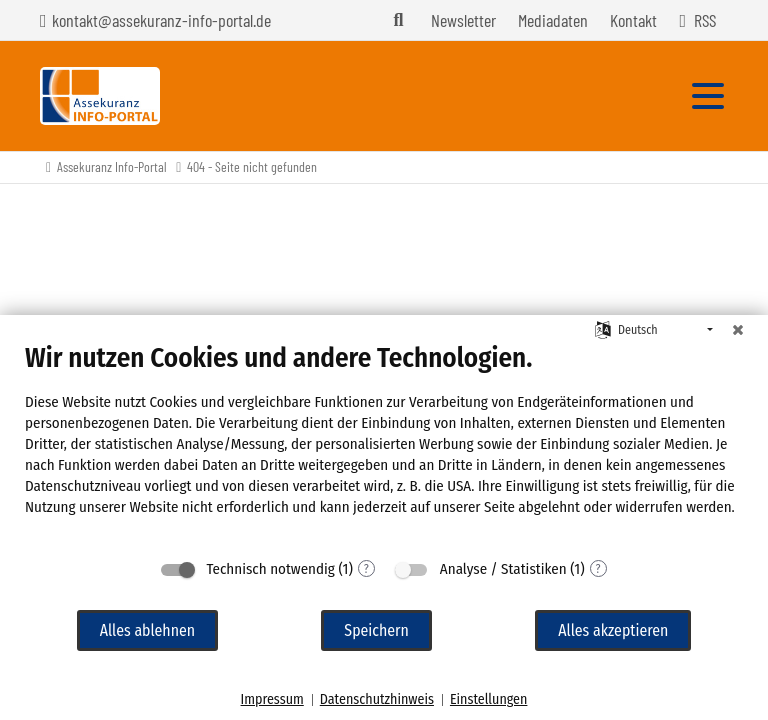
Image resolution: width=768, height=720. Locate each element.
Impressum (272, 699)
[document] (384, 444)
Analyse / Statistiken (503, 569)
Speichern (376, 630)
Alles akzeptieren (613, 630)
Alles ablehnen (147, 630)
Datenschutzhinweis (377, 699)
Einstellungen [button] (488, 699)
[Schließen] (738, 330)
